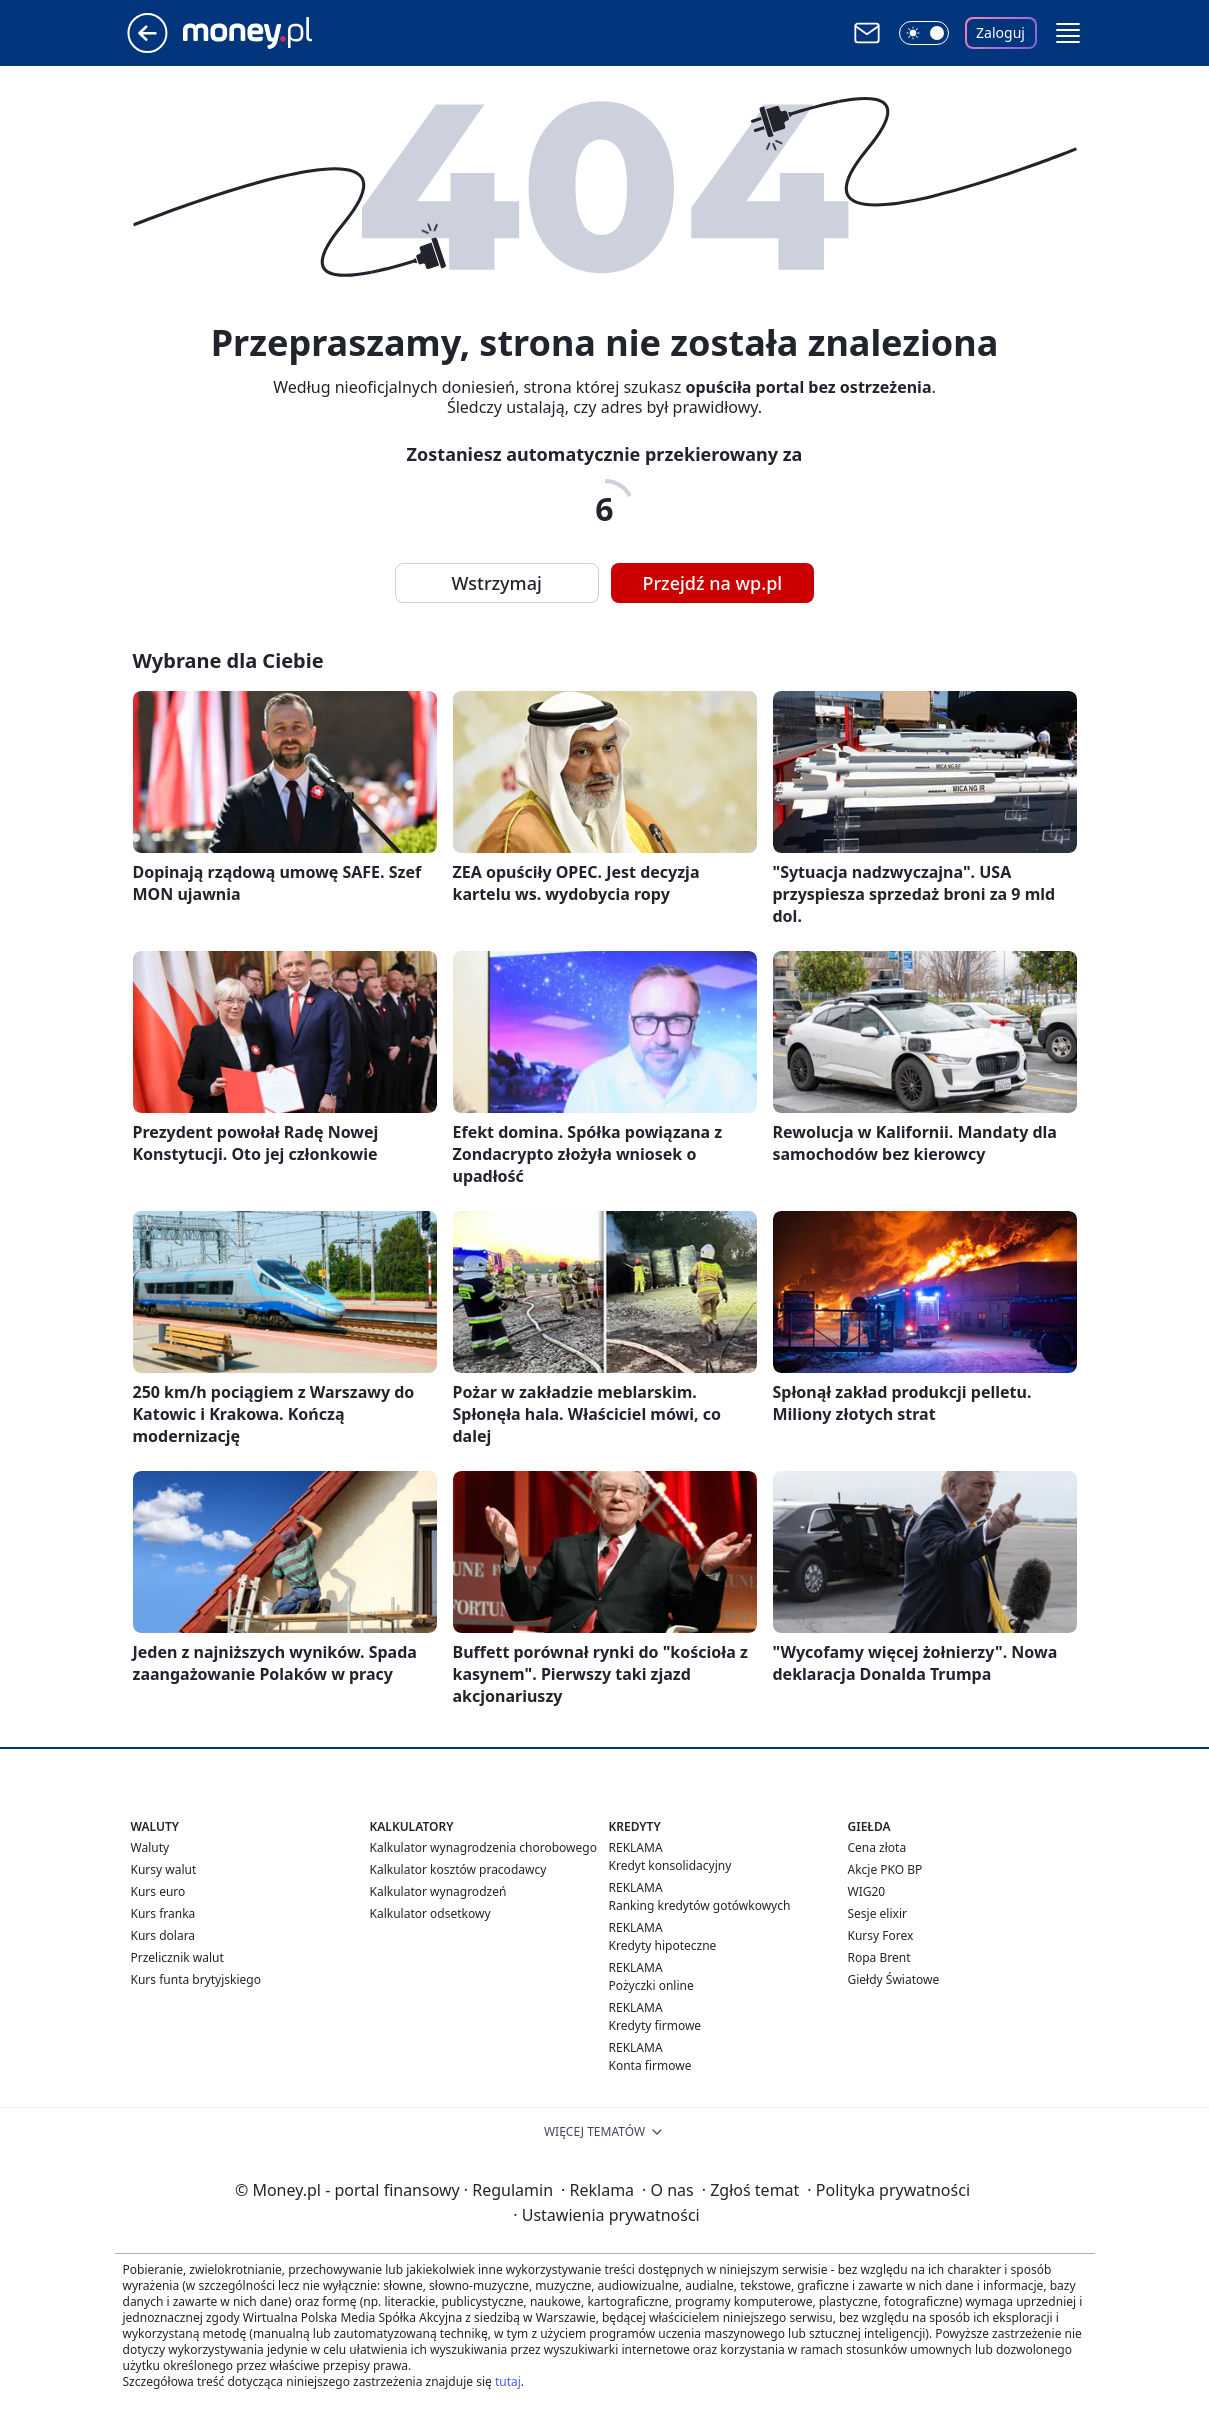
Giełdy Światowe (894, 1979)
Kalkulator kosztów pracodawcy (458, 1869)
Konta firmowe (650, 2065)
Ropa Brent (879, 1957)
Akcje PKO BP (885, 1869)
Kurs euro (158, 1891)
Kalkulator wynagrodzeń (438, 1891)
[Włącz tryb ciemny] (924, 33)
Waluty (150, 1847)
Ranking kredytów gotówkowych (700, 1905)
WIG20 (867, 1891)
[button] (1068, 33)
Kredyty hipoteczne (663, 1945)
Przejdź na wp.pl (713, 583)
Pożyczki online (651, 1985)
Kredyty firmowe (655, 2025)
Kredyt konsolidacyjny (670, 1865)
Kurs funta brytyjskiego (196, 1979)
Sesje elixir (877, 1913)
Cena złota (877, 1847)
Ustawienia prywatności (606, 2215)
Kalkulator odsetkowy (430, 1913)
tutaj (508, 2381)
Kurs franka (163, 1913)
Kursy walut (164, 1869)
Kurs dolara (163, 1935)
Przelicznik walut (177, 1957)
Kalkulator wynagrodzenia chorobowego (483, 1847)
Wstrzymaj (497, 583)
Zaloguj (1000, 32)
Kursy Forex (881, 1935)
